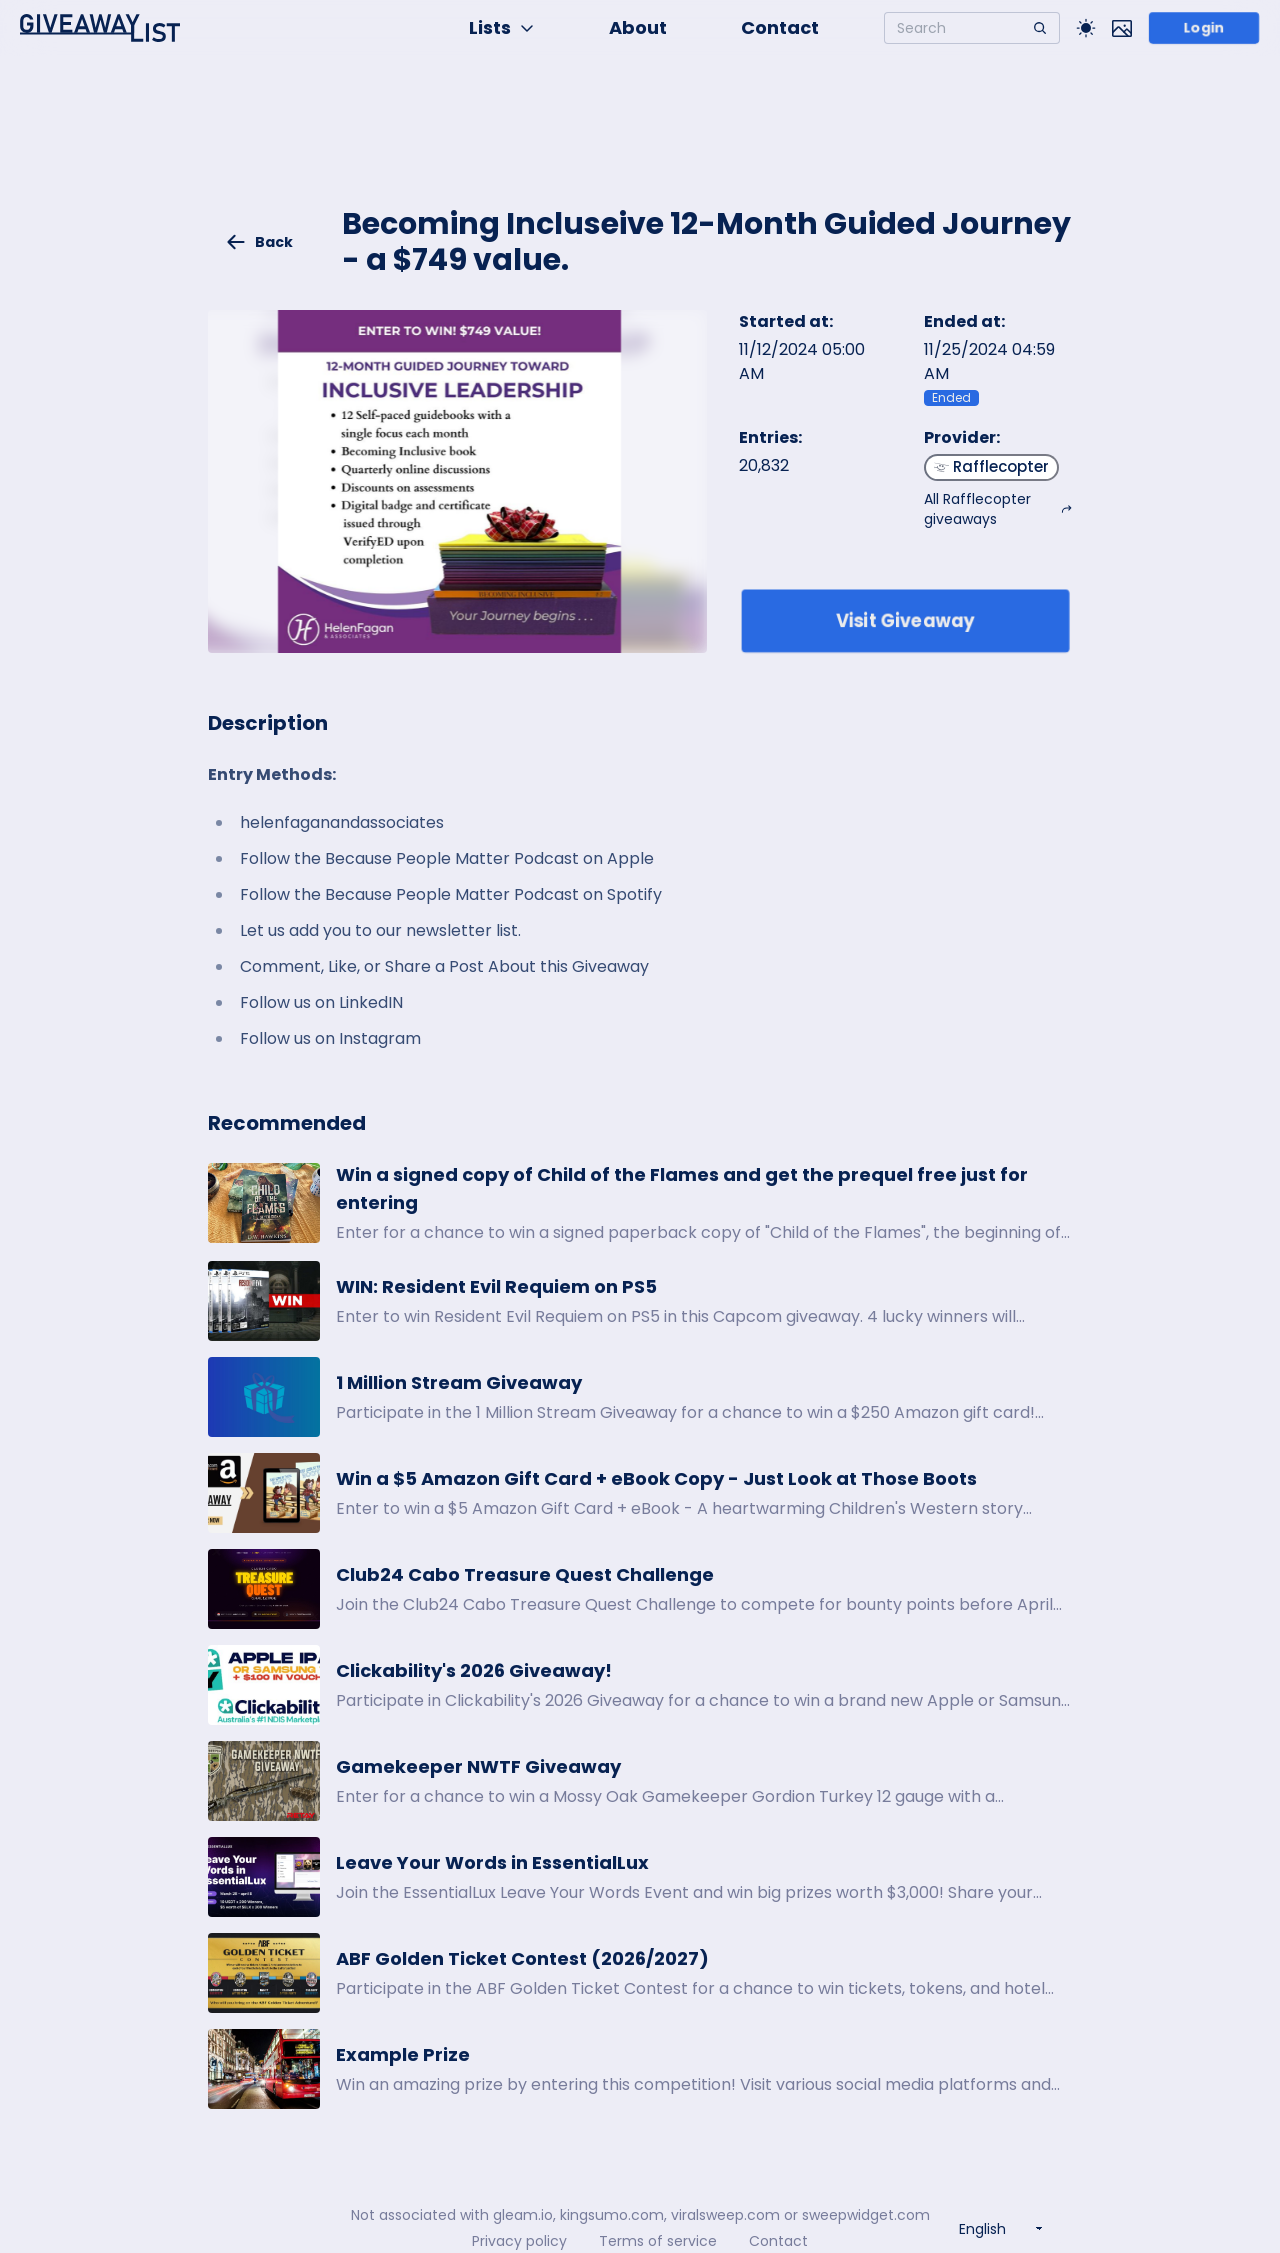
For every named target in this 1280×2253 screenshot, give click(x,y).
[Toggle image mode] (1122, 28)
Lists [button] (502, 27)
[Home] (100, 28)
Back (259, 242)
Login (1203, 28)
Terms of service (658, 2241)
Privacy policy (519, 2241)
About (638, 27)
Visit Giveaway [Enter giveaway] (905, 620)
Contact (780, 27)
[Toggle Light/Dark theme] (1086, 28)
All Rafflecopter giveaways (998, 509)
